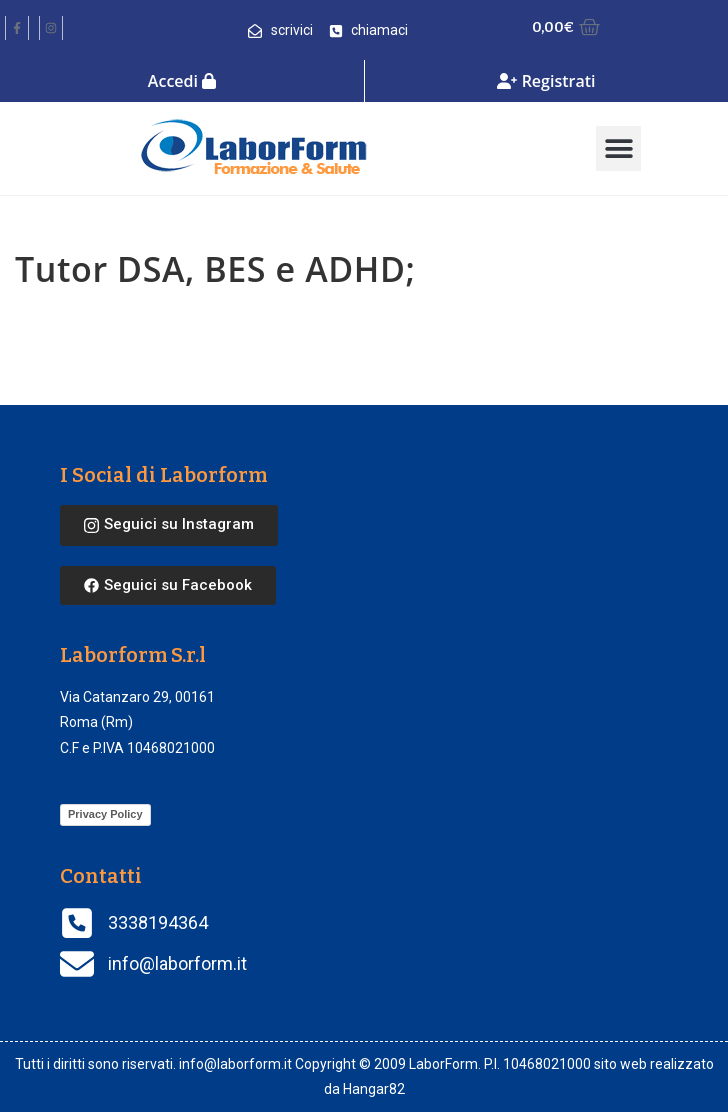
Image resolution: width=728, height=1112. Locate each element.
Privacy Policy (105, 814)
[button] (618, 148)
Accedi (182, 81)
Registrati (546, 81)
